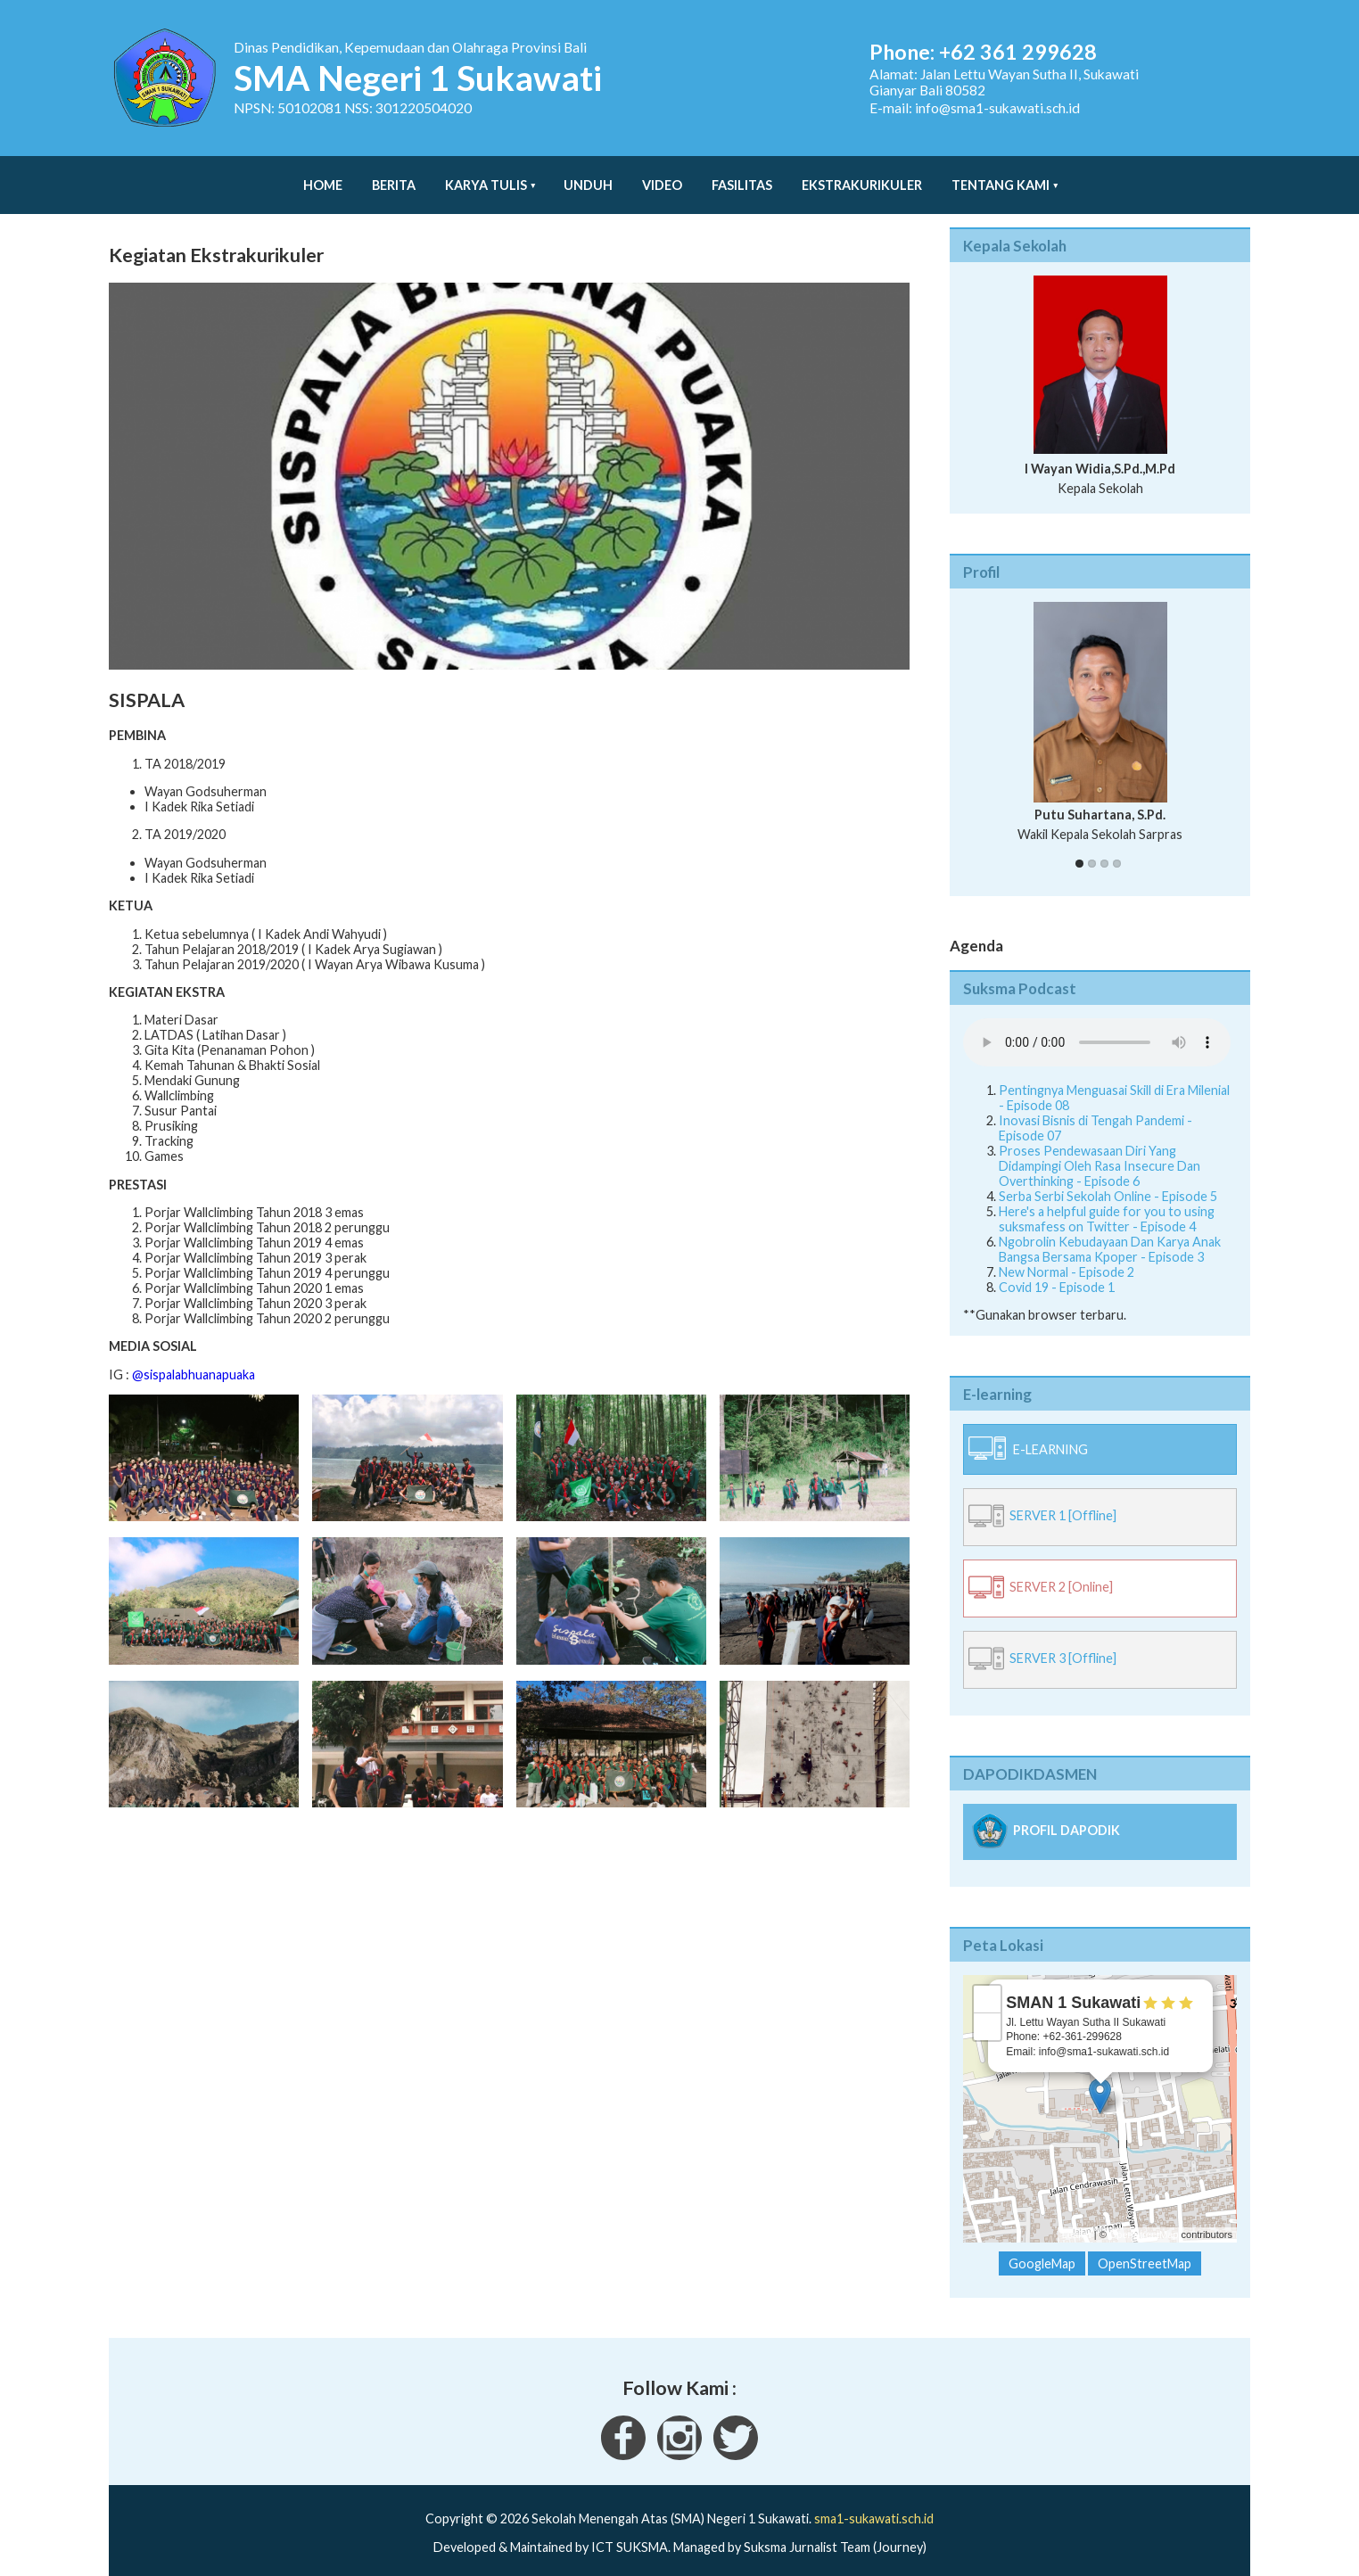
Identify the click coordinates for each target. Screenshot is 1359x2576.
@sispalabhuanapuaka (193, 1356)
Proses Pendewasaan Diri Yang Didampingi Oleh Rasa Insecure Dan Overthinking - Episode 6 (1099, 1148)
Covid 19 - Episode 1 (1057, 1269)
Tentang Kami (1000, 176)
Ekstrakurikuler (862, 176)
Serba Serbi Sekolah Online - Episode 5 (1108, 1178)
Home (322, 176)
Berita (394, 176)
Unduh (588, 176)
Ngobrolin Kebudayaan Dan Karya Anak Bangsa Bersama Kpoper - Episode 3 (1110, 1231)
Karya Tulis (486, 176)
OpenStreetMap (1144, 2216)
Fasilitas (742, 176)
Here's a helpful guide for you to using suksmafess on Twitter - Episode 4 (1107, 1201)
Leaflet (1076, 2216)
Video (662, 176)
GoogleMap (1042, 2245)
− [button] (987, 2009)
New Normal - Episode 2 (1066, 1254)
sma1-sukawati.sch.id (874, 2500)
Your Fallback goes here (1097, 1024)
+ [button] (987, 1981)
